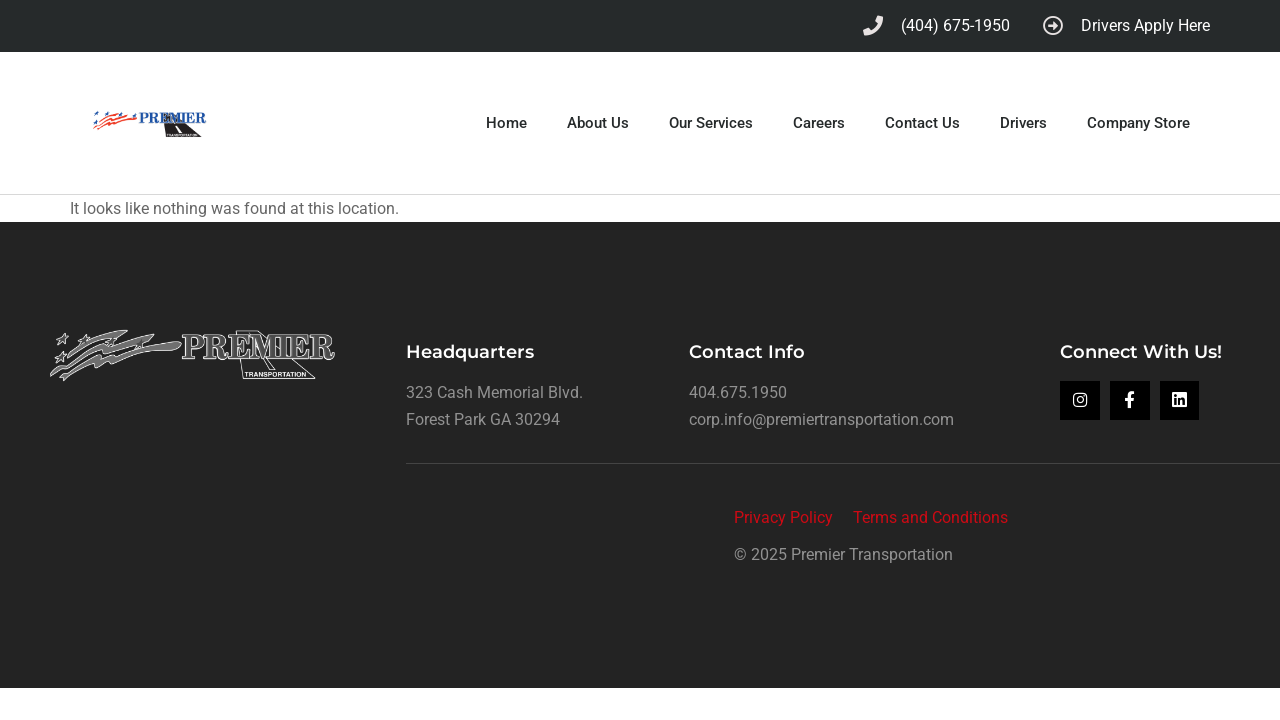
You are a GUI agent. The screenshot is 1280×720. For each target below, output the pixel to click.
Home (506, 122)
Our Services (711, 122)
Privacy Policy (783, 515)
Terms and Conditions (930, 515)
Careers (819, 122)
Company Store (1138, 122)
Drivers (1023, 122)
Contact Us (922, 122)
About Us (598, 122)
